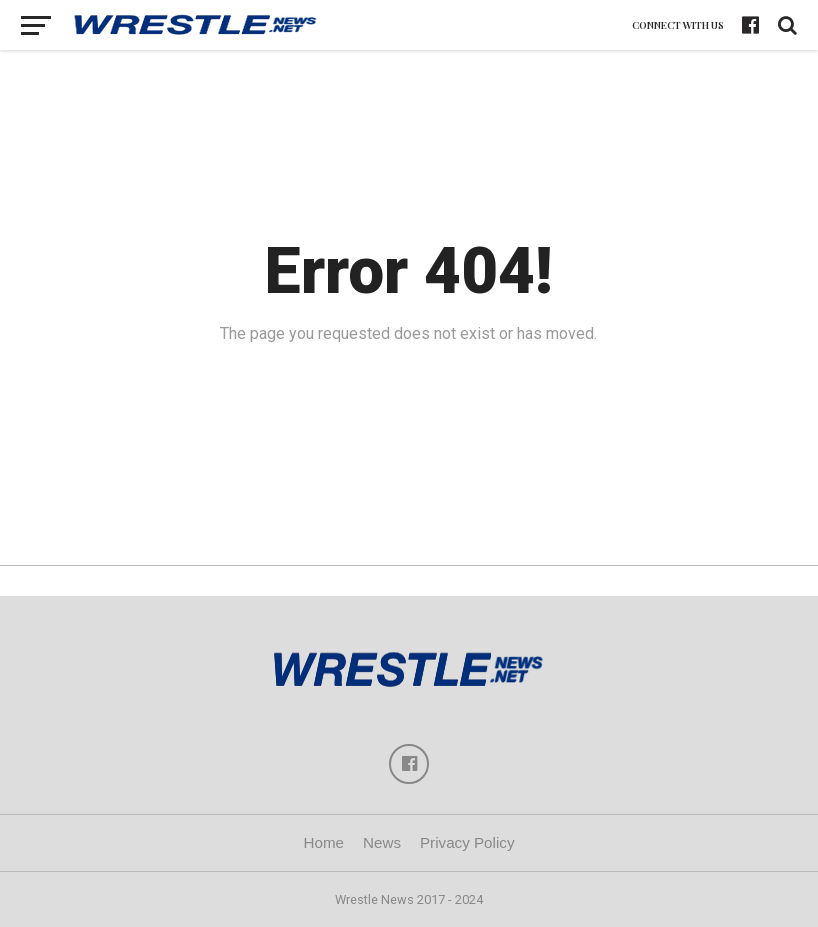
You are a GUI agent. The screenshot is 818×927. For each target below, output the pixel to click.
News (382, 842)
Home (323, 842)
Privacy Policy (467, 842)
